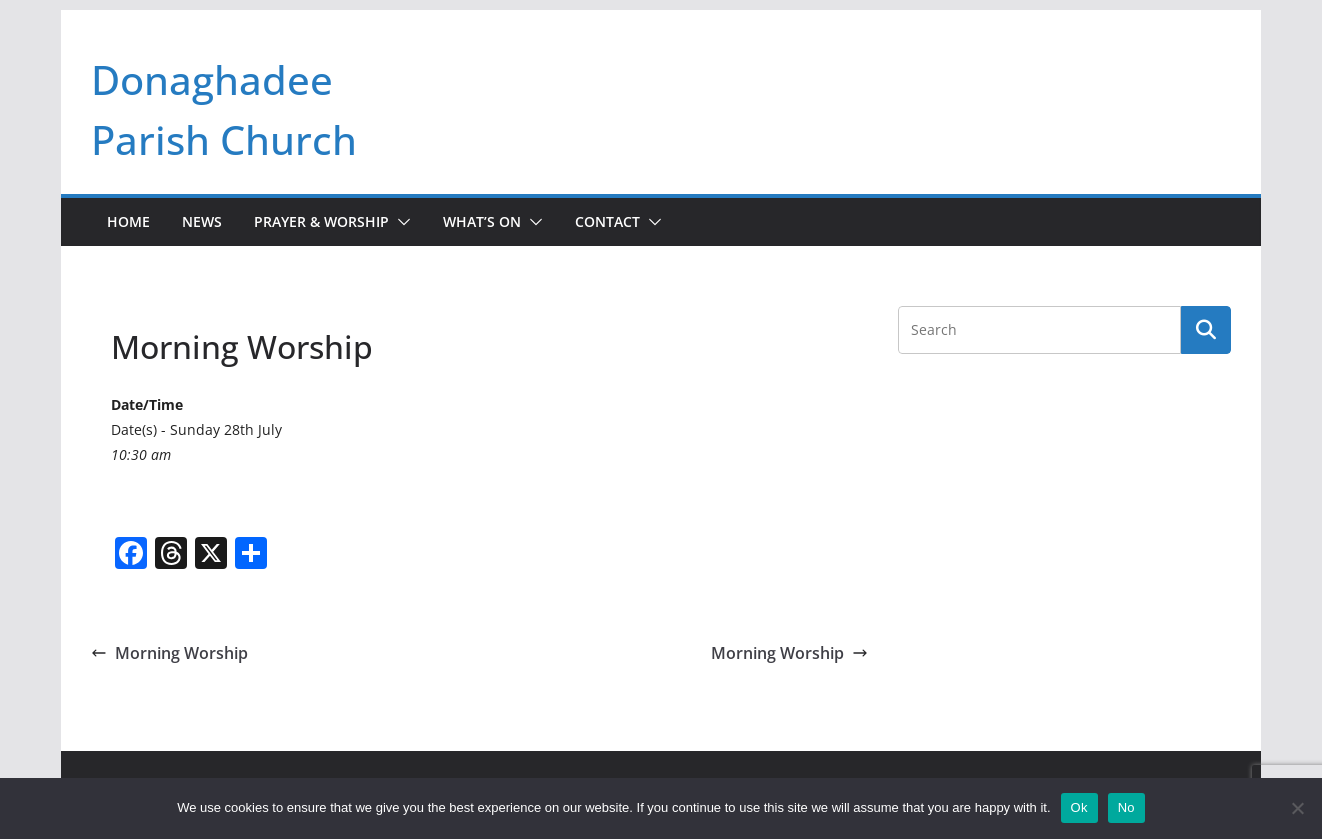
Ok (1079, 807)
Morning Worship (169, 653)
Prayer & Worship (321, 221)
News (202, 221)
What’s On (482, 221)
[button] (400, 222)
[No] (1297, 808)
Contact (607, 221)
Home (128, 221)
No (1126, 807)
